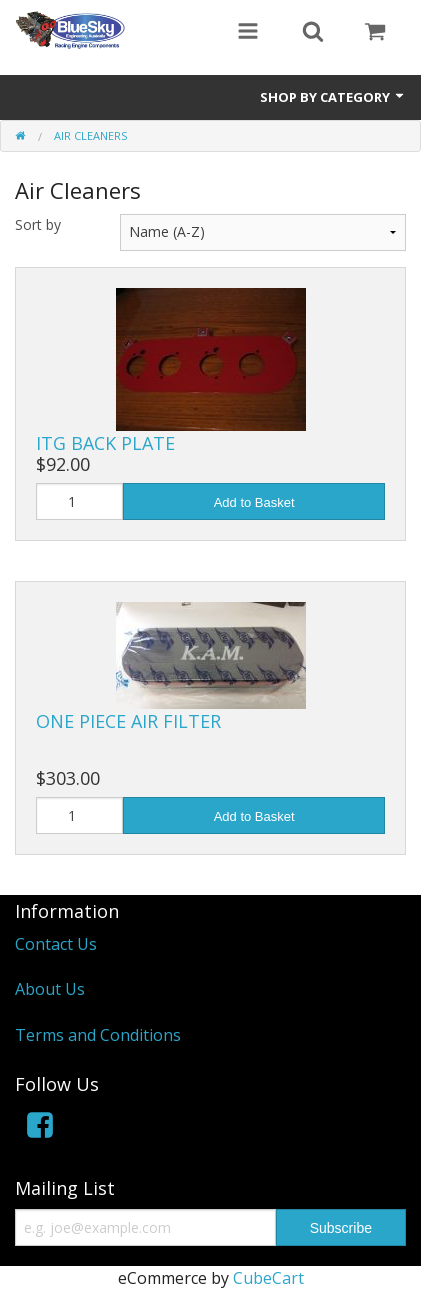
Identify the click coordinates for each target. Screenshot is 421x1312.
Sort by (38, 224)
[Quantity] (79, 501)
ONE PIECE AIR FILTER (128, 721)
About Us (50, 989)
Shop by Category (333, 97)
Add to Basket (254, 502)
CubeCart (268, 1278)
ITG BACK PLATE (105, 443)
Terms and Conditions (98, 1035)
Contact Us (56, 944)
